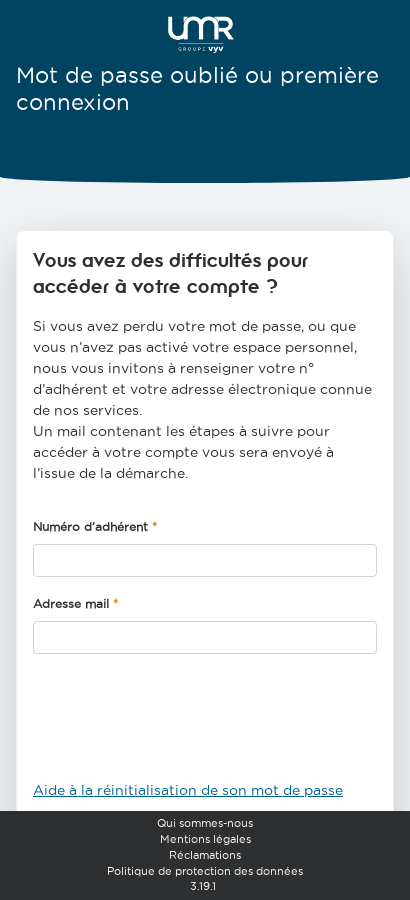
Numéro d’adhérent (90, 526)
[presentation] (185, 725)
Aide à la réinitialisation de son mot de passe (188, 790)
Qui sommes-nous (205, 823)
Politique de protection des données (205, 871)
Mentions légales (205, 839)
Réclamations (205, 855)
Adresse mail (71, 603)
